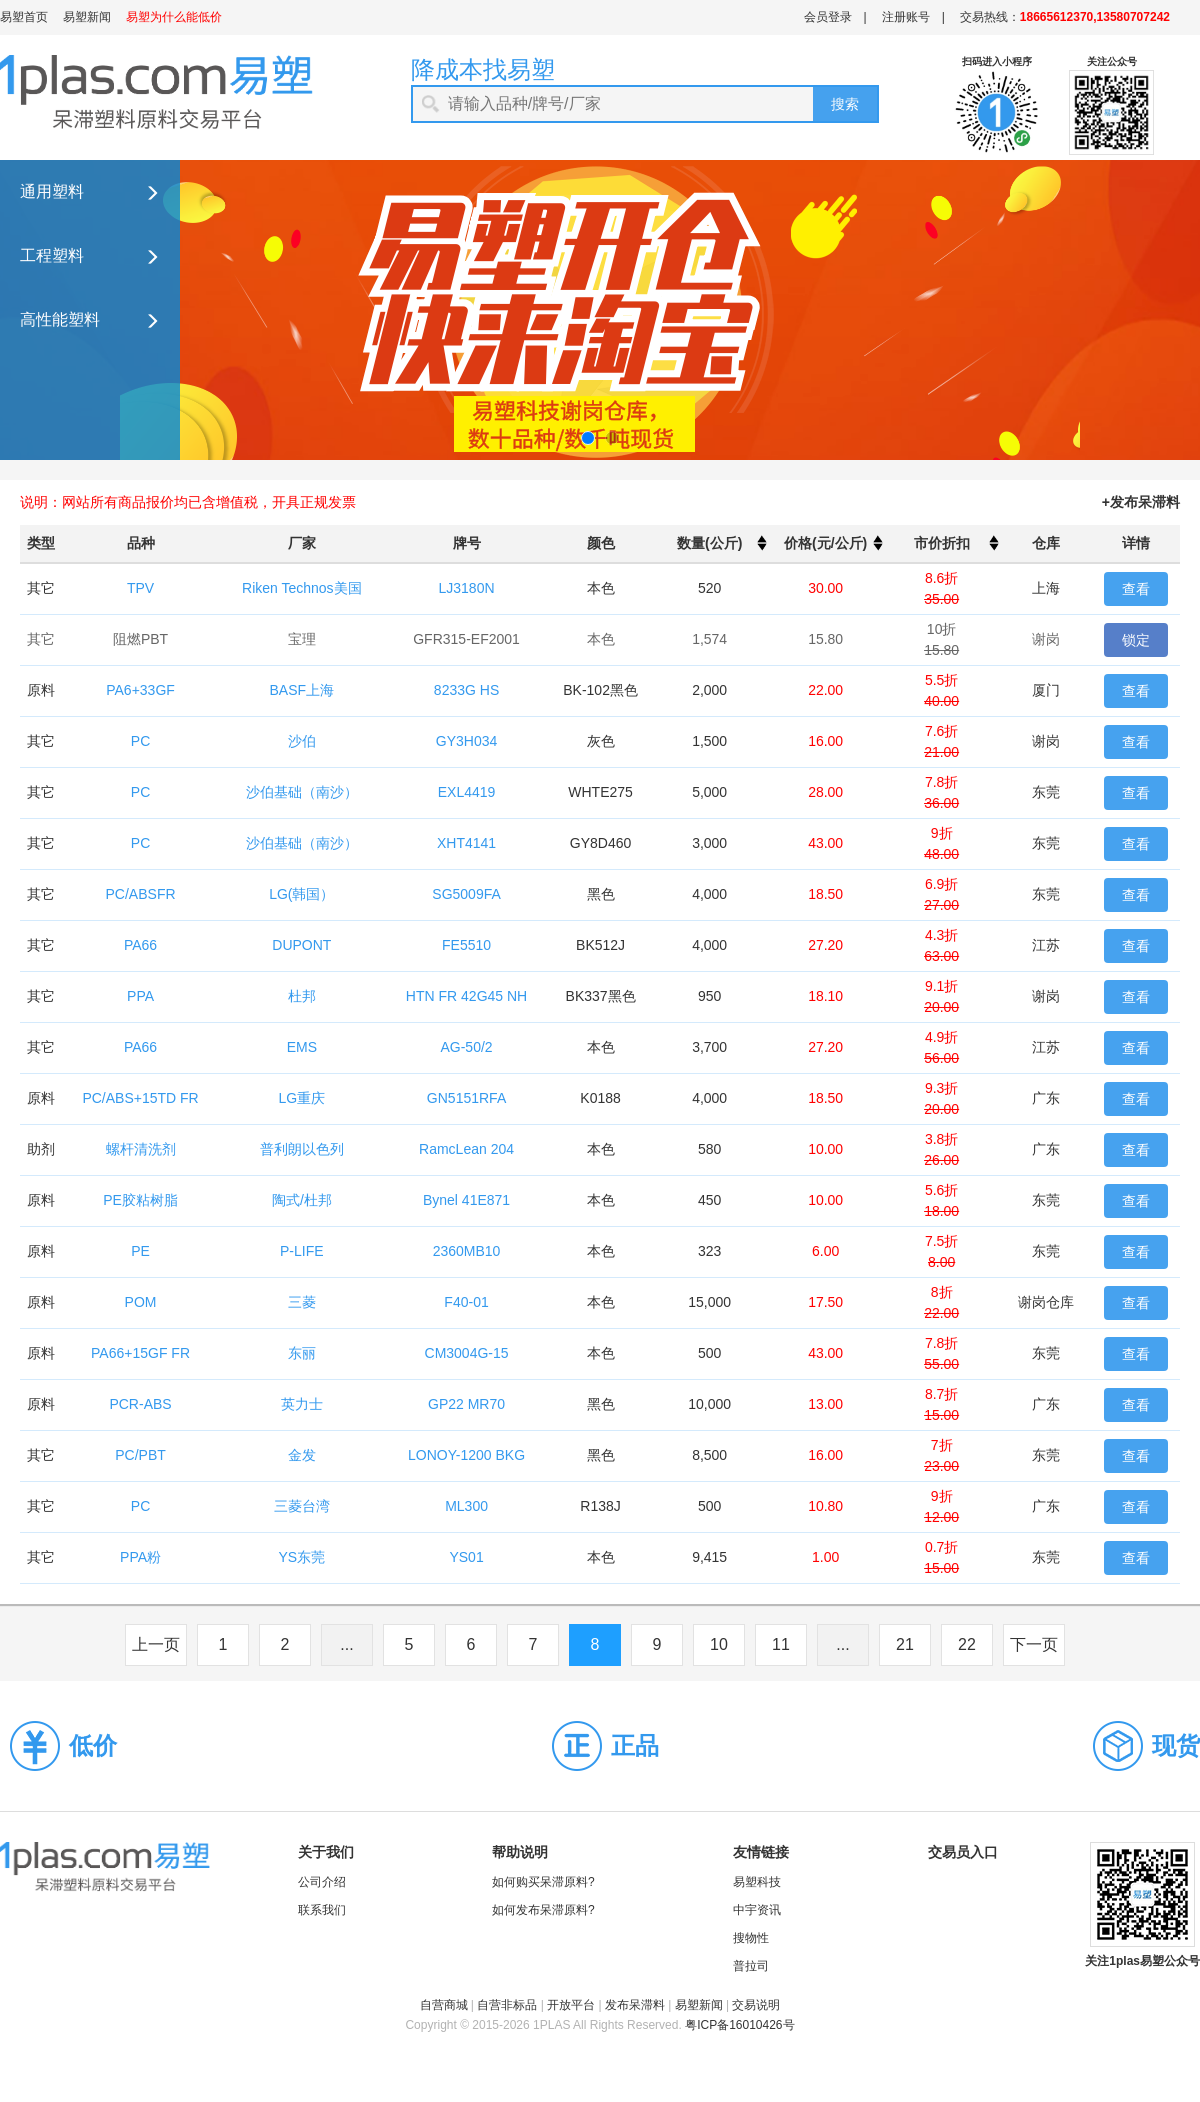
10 (719, 1644)
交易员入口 (963, 1852)
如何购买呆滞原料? (543, 1882)
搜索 (845, 104)
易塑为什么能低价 (174, 17)
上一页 (156, 1644)
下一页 (1034, 1644)
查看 (1136, 589)
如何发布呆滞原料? (543, 1910)
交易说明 (756, 2005)
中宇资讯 (757, 1910)
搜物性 (751, 1938)
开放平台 (571, 2005)
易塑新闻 (87, 17)
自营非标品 (507, 2005)
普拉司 (751, 1966)
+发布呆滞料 (1141, 502)
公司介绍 (322, 1882)
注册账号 (906, 17)
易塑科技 (757, 1882)
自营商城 (444, 2005)
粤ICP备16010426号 (739, 2025)
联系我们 (322, 1910)
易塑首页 (24, 17)
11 (781, 1644)
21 (905, 1644)
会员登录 (828, 17)
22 (967, 1644)
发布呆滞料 (635, 2005)
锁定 (1136, 640)
